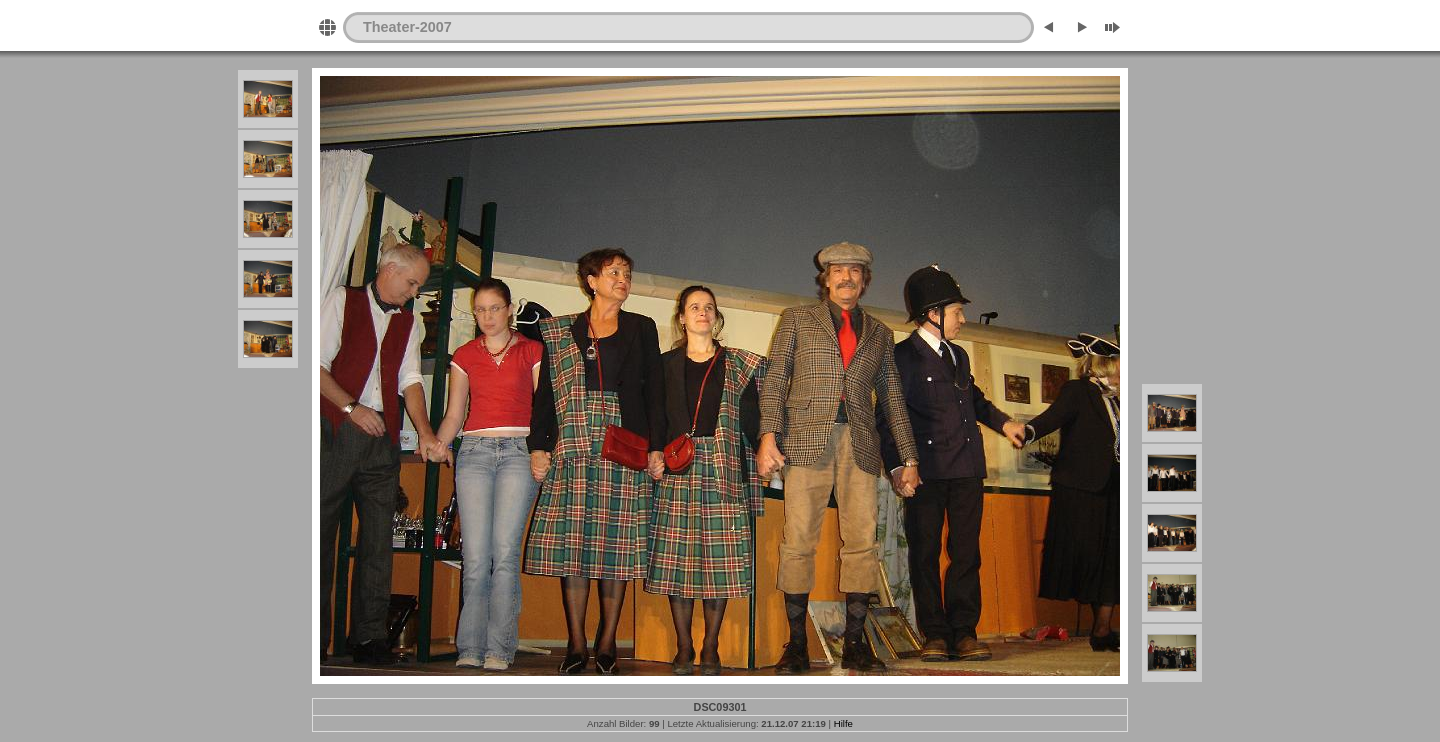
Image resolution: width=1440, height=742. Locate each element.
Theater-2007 (407, 27)
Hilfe (843, 723)
